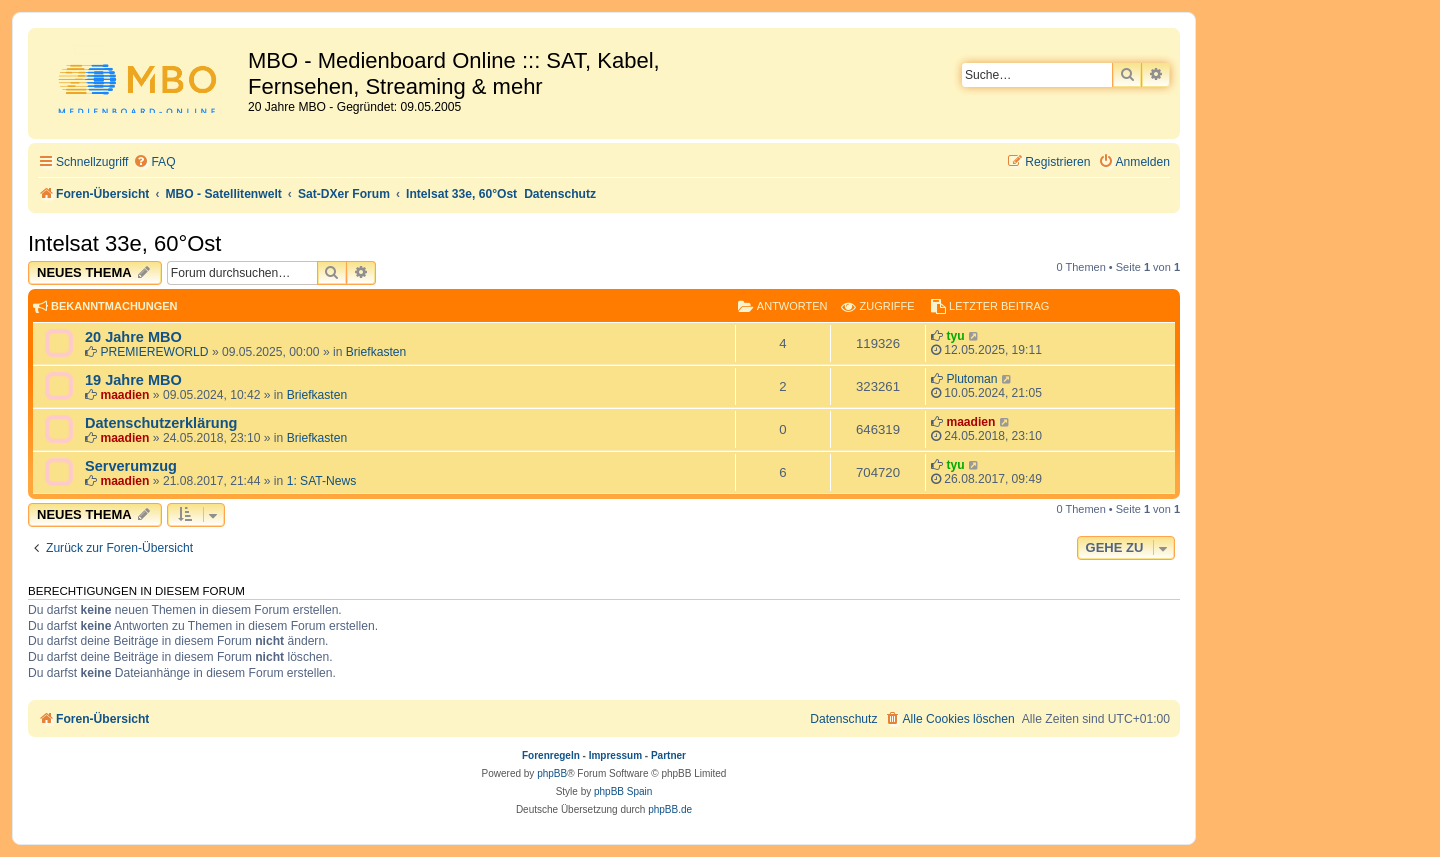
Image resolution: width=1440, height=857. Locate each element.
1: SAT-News (322, 481)
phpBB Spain (623, 791)
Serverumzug (131, 466)
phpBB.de (670, 809)
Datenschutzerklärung (161, 423)
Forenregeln (551, 755)
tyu (955, 336)
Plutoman (971, 379)
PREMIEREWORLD (154, 352)
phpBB (552, 773)
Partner (668, 755)
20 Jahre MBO (133, 337)
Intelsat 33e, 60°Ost (124, 243)
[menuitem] (154, 162)
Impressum (615, 755)
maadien (124, 395)
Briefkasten (376, 352)
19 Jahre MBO (133, 380)
